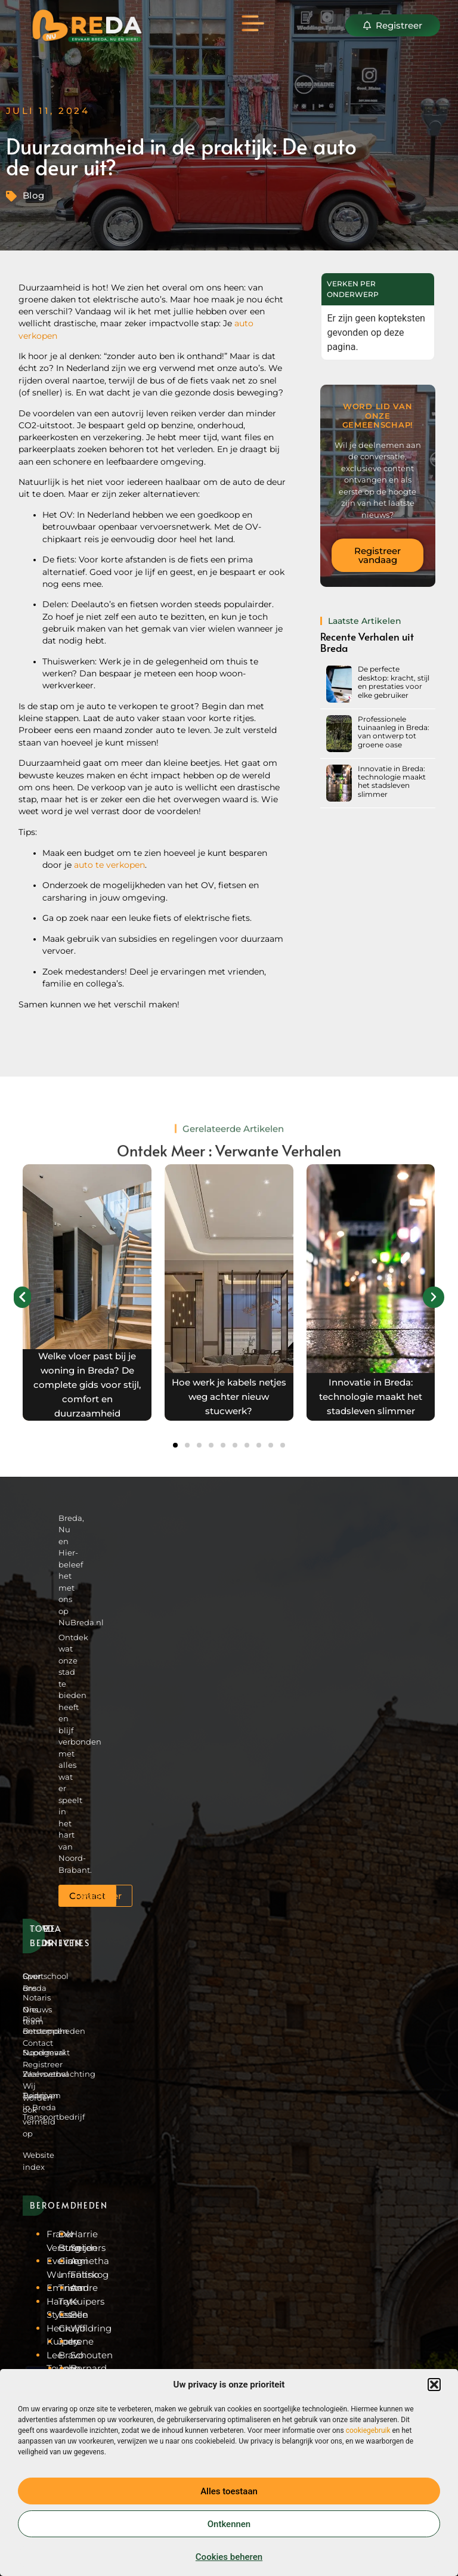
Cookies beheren (229, 2557)
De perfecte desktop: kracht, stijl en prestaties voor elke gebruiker (393, 681)
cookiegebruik (368, 2430)
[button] (434, 2385)
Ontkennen (229, 2524)
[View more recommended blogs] (87, 1292)
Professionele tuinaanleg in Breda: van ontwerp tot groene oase (393, 732)
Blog (34, 195)
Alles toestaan (229, 2491)
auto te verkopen (109, 865)
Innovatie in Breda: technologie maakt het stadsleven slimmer (392, 781)
